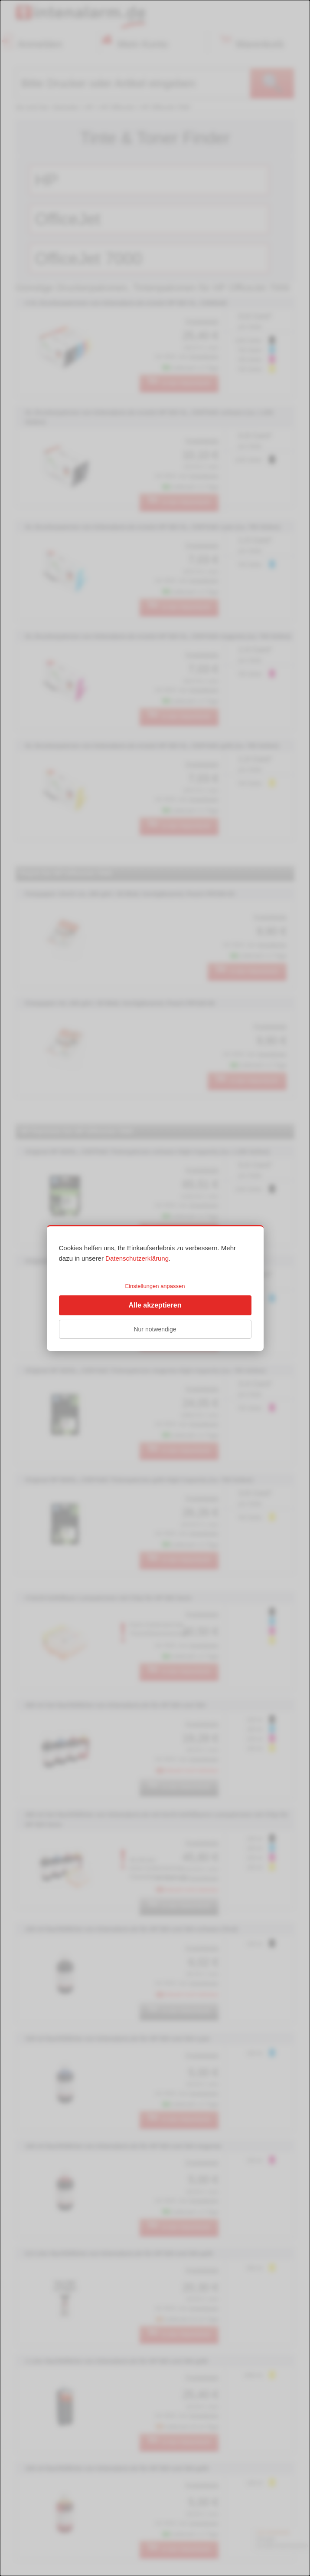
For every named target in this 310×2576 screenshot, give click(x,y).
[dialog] (155, 1288)
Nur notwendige (155, 1329)
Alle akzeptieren (155, 1305)
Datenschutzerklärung (137, 1258)
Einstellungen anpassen (155, 1286)
